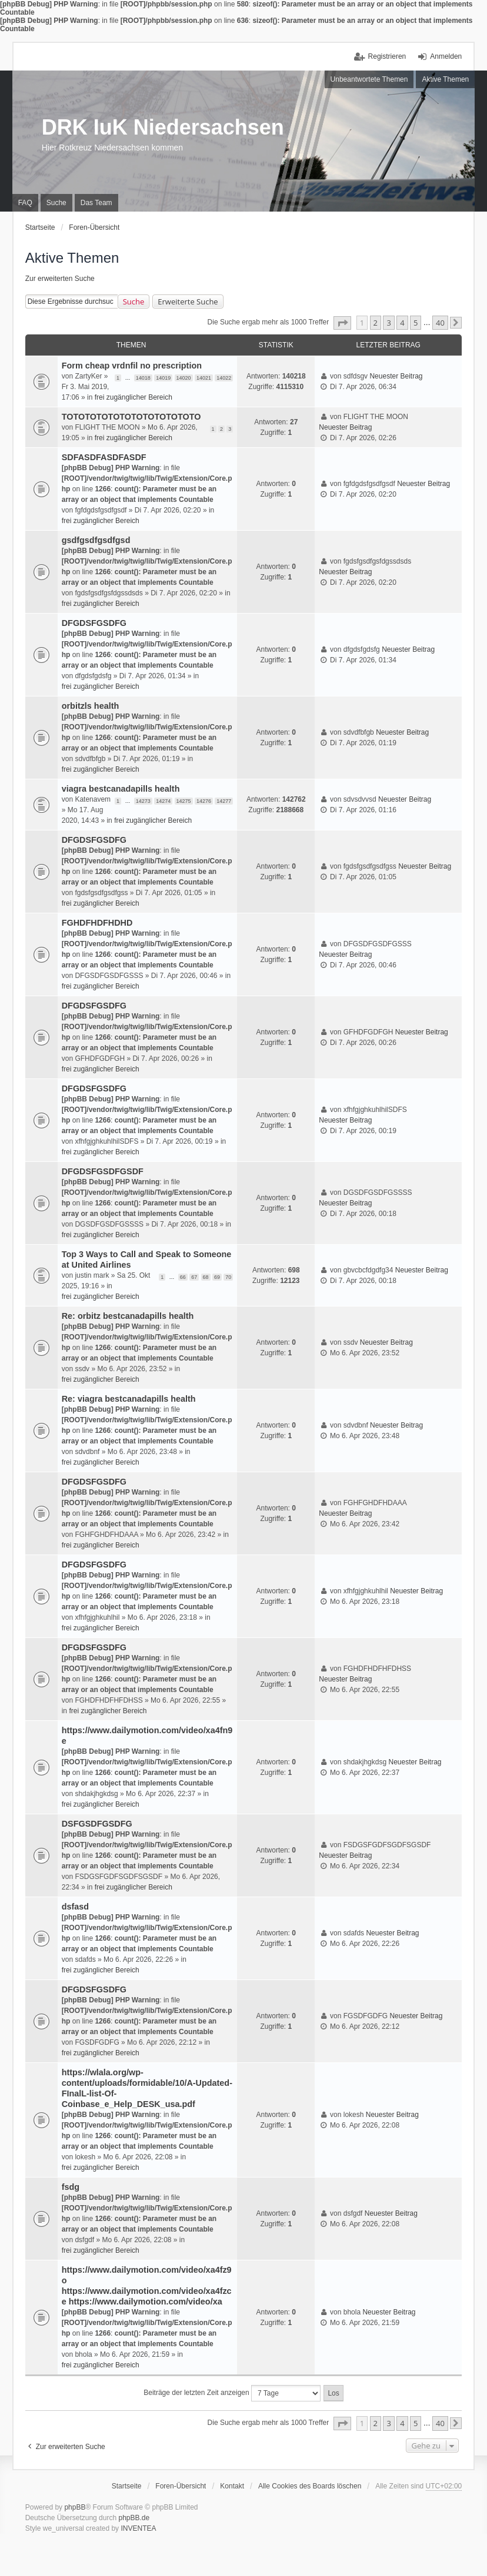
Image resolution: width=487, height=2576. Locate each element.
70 (228, 1277)
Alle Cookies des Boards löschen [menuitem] (309, 2486)
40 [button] (440, 322)
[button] (342, 323)
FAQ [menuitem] (25, 203)
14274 (163, 801)
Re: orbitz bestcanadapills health (128, 1316)
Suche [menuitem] (56, 203)
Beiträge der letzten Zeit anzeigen (232, 2393)
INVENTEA (138, 2528)
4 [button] (402, 322)
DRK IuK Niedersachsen (163, 127)
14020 (183, 378)
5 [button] (415, 322)
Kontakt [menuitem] (232, 2486)
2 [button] (375, 322)
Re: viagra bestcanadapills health (129, 1398)
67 (194, 1277)
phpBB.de (133, 2518)
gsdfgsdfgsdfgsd (96, 540)
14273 (143, 801)
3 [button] (388, 322)
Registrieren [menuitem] (387, 56)
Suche (134, 301)
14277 (223, 801)
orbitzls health (90, 706)
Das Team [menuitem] (96, 203)
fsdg (70, 2187)
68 (206, 1277)
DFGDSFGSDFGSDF (103, 1171)
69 (217, 1277)
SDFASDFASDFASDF (104, 457)
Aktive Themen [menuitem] (445, 79)
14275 (183, 801)
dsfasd (75, 1906)
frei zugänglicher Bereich (133, 397)
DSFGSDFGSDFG (97, 1823)
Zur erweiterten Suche (60, 278)
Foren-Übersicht (180, 2486)
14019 (163, 378)
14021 (203, 378)
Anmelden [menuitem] (446, 56)
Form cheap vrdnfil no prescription (132, 365)
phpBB (74, 2507)
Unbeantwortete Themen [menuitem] (369, 79)
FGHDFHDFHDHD (97, 922)
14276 (203, 801)
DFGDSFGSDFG (94, 623)
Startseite (127, 2486)
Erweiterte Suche (188, 301)
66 (183, 1277)
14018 (143, 378)
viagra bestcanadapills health (121, 788)
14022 (223, 378)
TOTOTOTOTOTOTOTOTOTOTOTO (131, 416)
